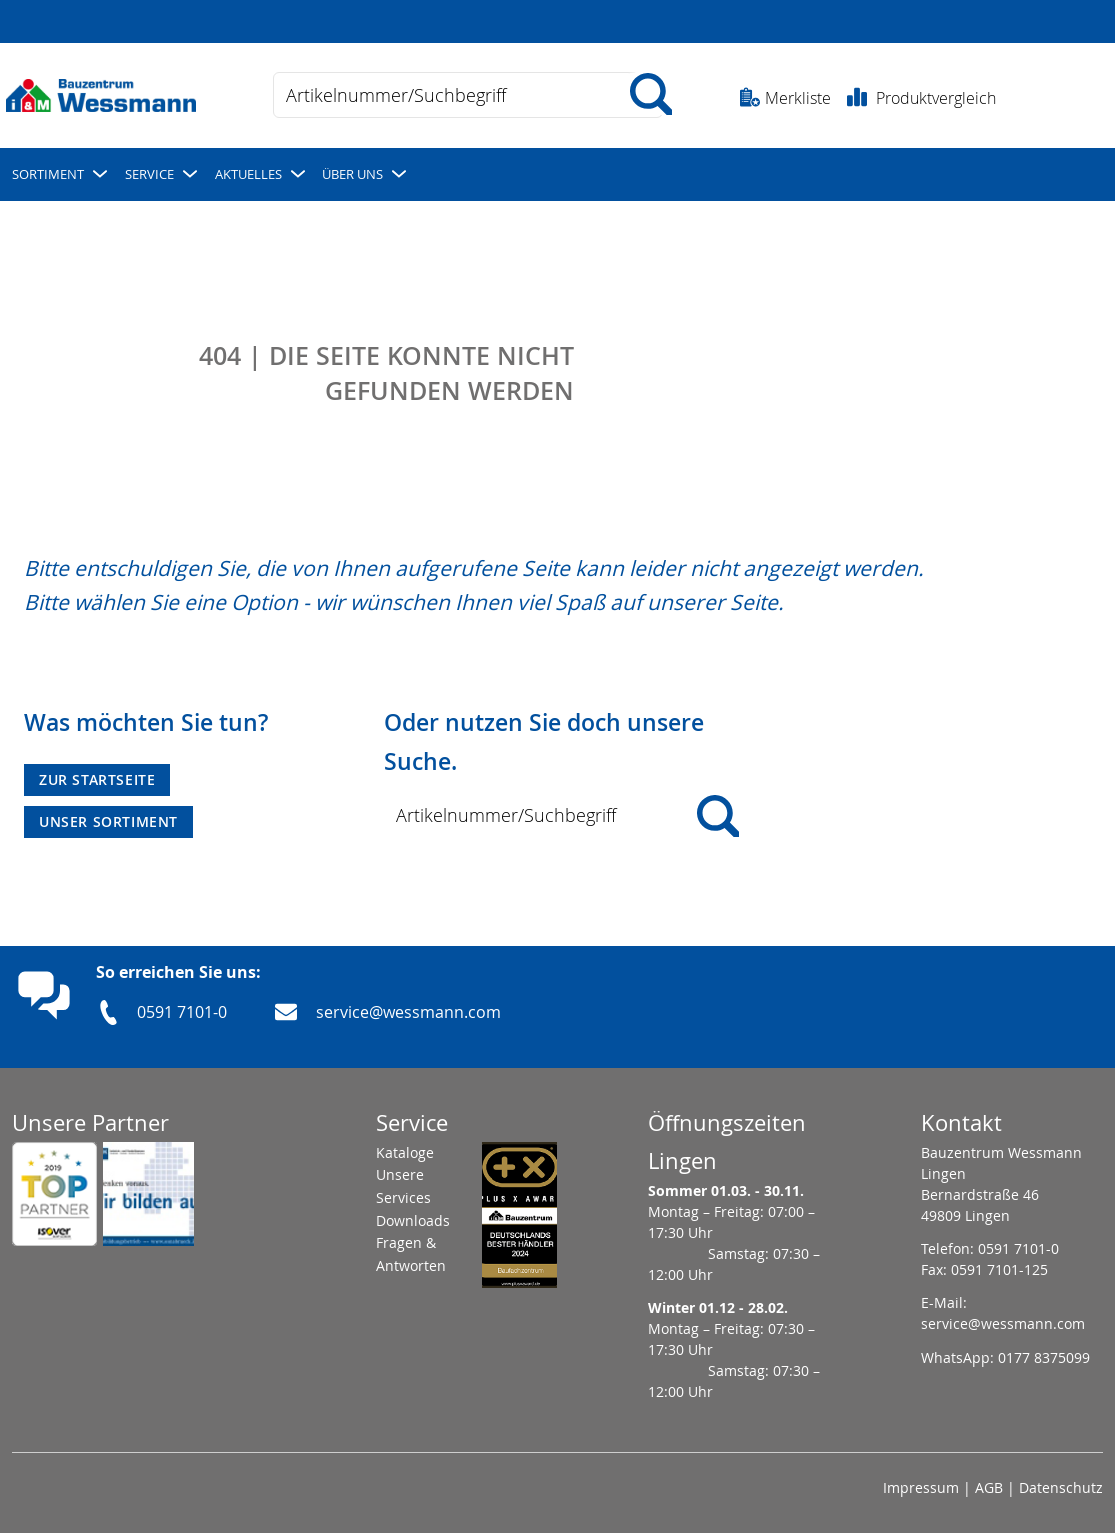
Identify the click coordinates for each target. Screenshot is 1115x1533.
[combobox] (468, 95)
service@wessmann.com (408, 1012)
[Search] (718, 816)
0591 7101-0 (182, 1012)
